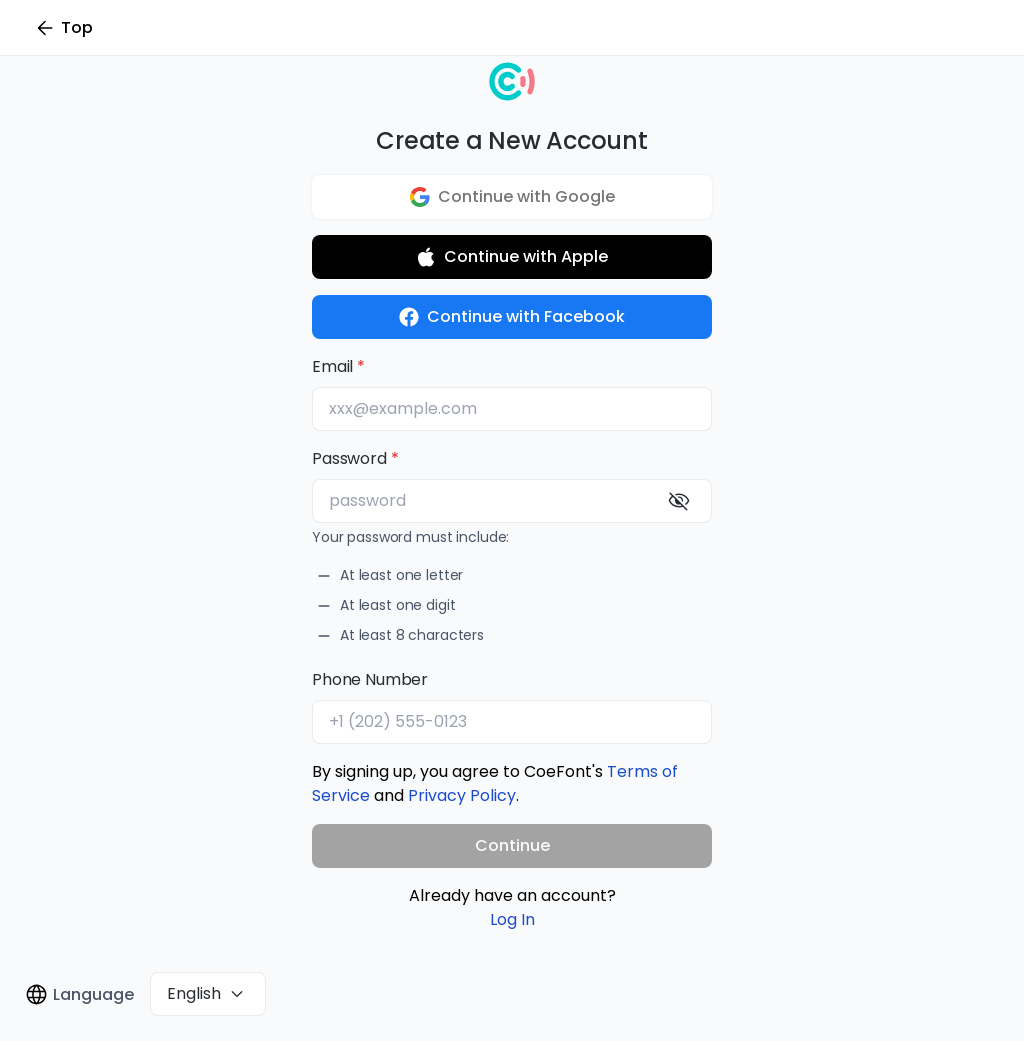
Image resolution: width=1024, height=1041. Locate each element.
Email (332, 366)
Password (349, 458)
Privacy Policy (462, 795)
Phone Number (370, 679)
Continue (512, 845)
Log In (512, 919)
